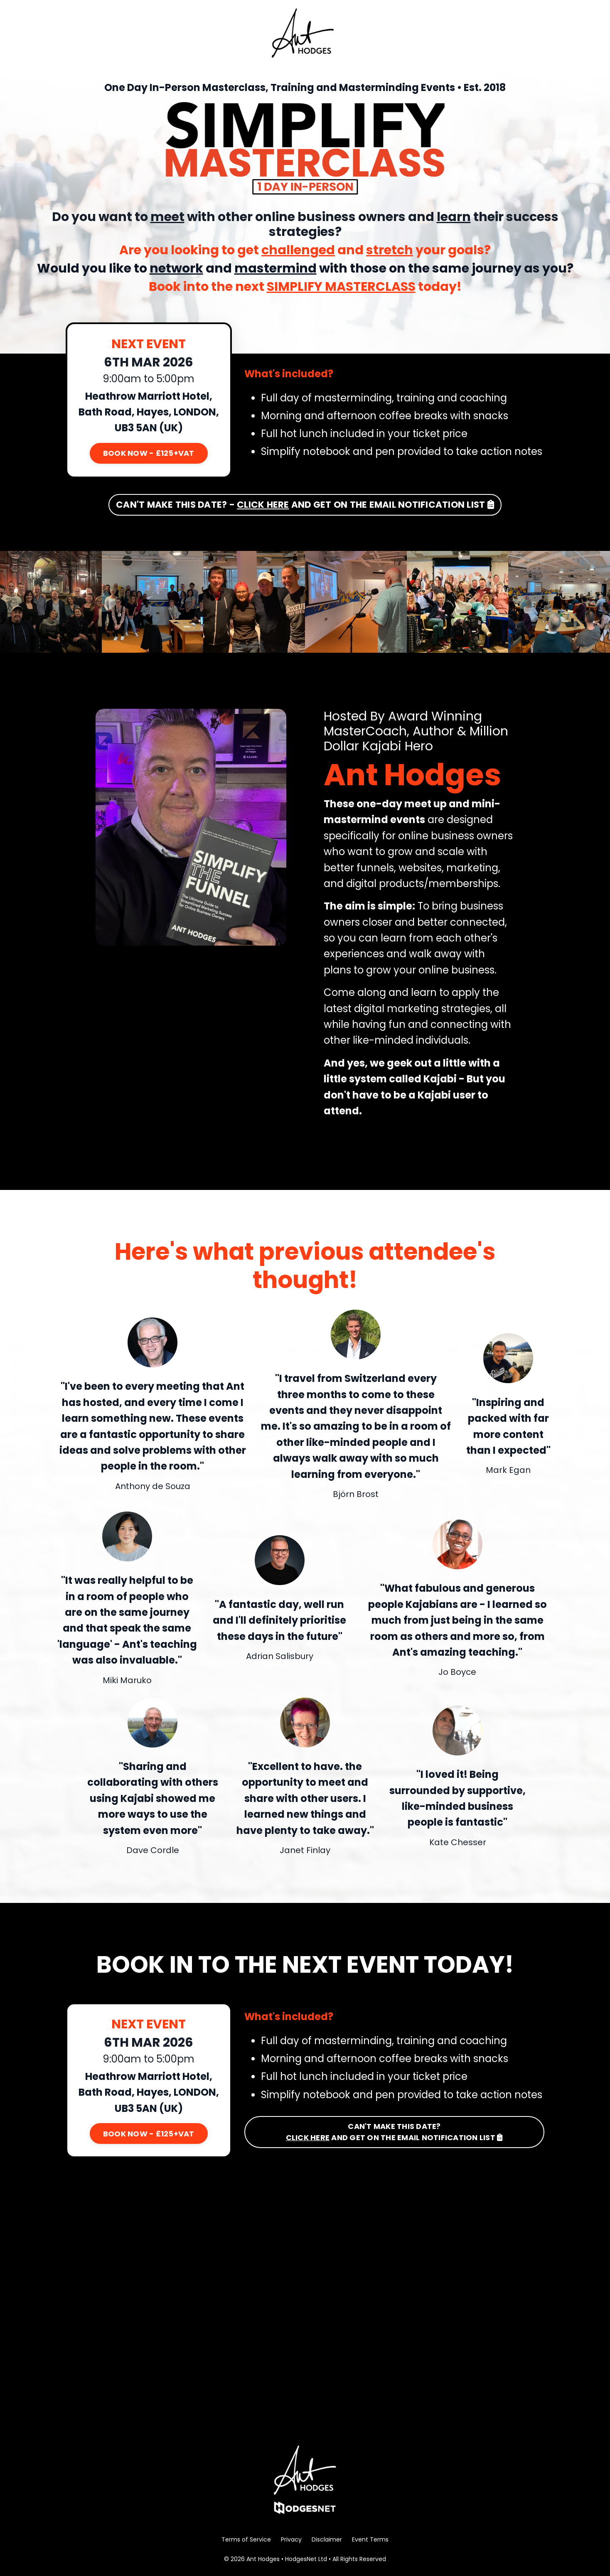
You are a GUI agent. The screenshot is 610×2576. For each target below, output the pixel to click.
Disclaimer (327, 2539)
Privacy (291, 2539)
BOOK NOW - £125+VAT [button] (148, 453)
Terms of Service (246, 2539)
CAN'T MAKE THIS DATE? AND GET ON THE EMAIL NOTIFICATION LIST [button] (394, 2132)
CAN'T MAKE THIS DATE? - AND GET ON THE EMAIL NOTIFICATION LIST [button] (305, 504)
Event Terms (370, 2539)
